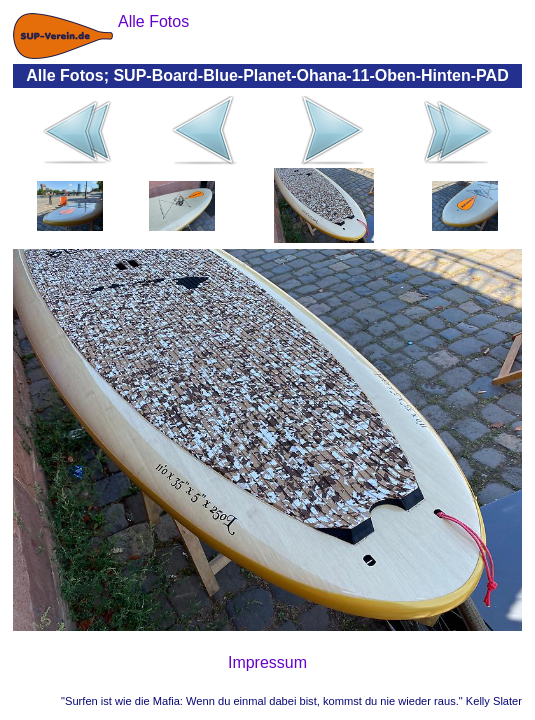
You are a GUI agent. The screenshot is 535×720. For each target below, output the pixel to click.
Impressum (267, 662)
